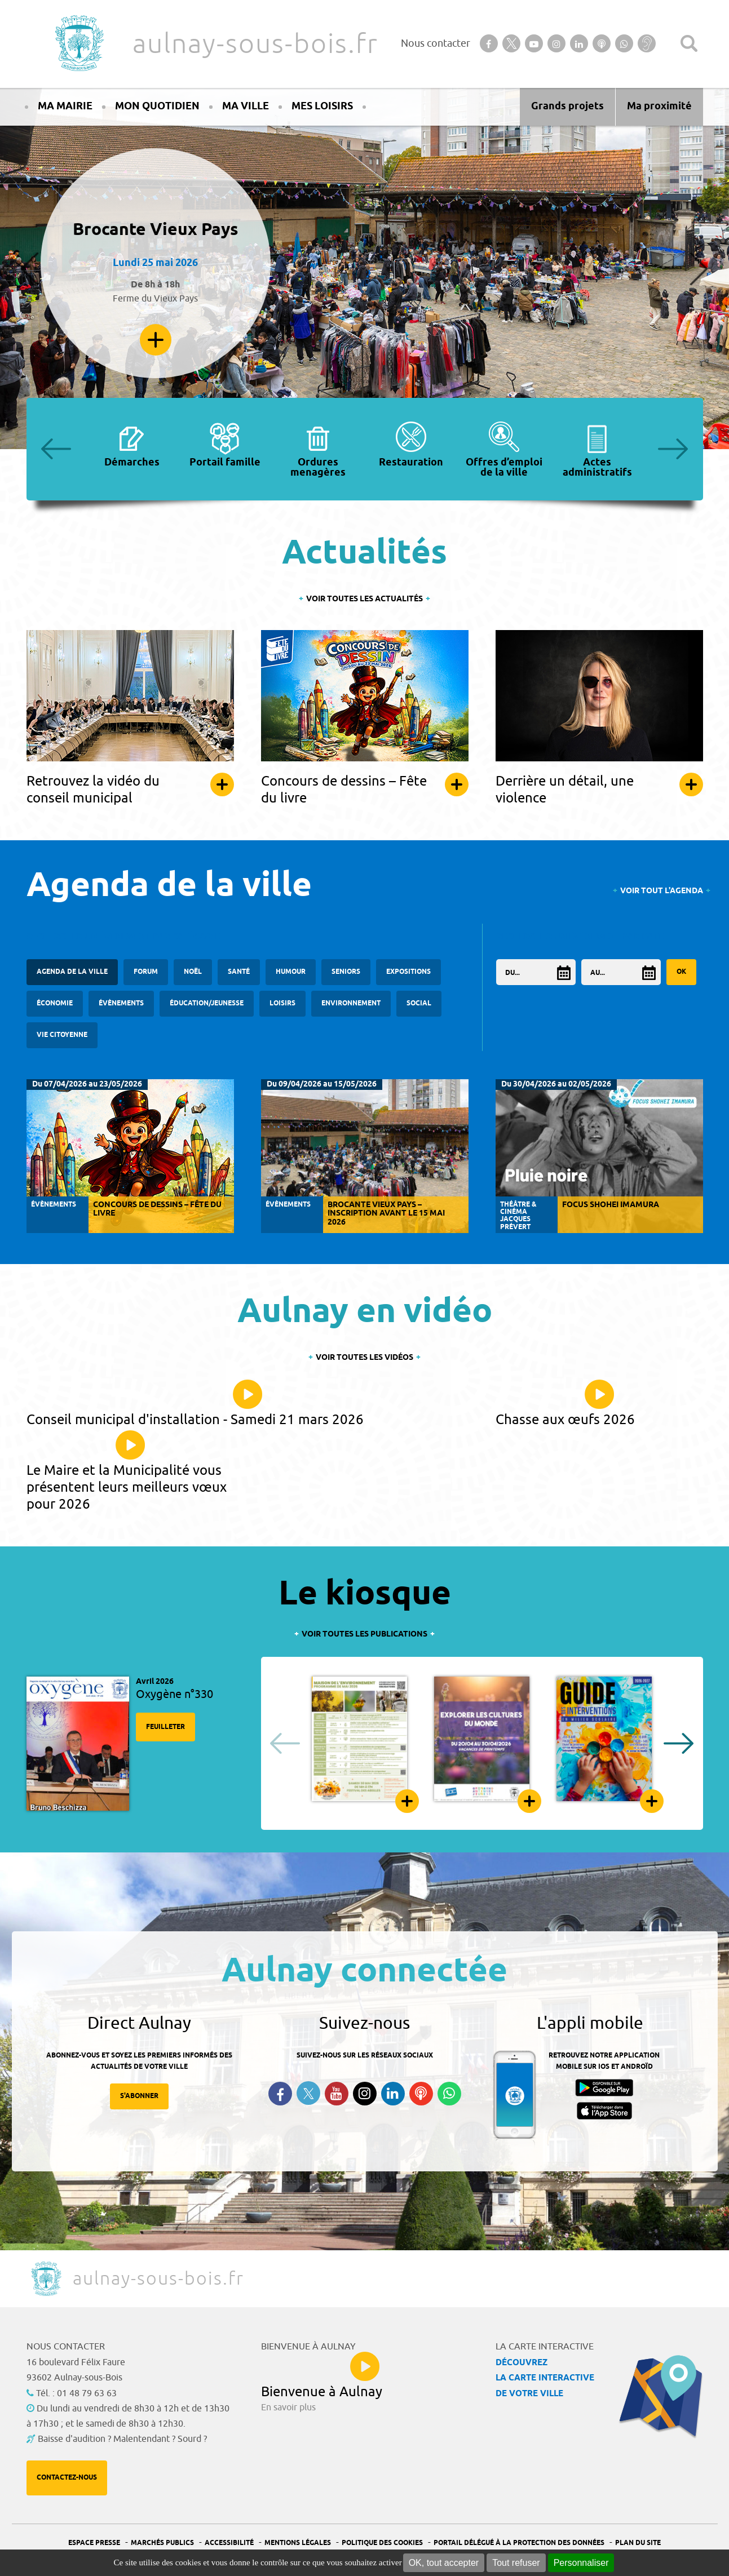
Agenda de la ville (72, 972)
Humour (291, 972)
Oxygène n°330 (174, 1694)
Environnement (351, 1003)
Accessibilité (229, 2543)
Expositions (408, 972)
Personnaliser (581, 2563)
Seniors (346, 972)
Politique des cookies (382, 2543)
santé (239, 972)
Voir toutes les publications (364, 1634)
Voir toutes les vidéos (364, 1358)
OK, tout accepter (444, 2563)
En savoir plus (155, 340)
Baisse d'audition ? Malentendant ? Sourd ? (122, 2439)
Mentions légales (297, 2543)
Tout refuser (516, 2563)
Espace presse (94, 2543)
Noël (193, 972)
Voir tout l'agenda (661, 891)
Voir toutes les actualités (364, 599)
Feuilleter (165, 1727)
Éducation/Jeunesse (207, 1003)
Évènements (121, 1003)
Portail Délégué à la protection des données (519, 2543)
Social (419, 1003)
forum (146, 972)
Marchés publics (162, 2543)
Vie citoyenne (62, 1035)
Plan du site (638, 2543)
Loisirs (282, 1003)
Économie (55, 1003)
